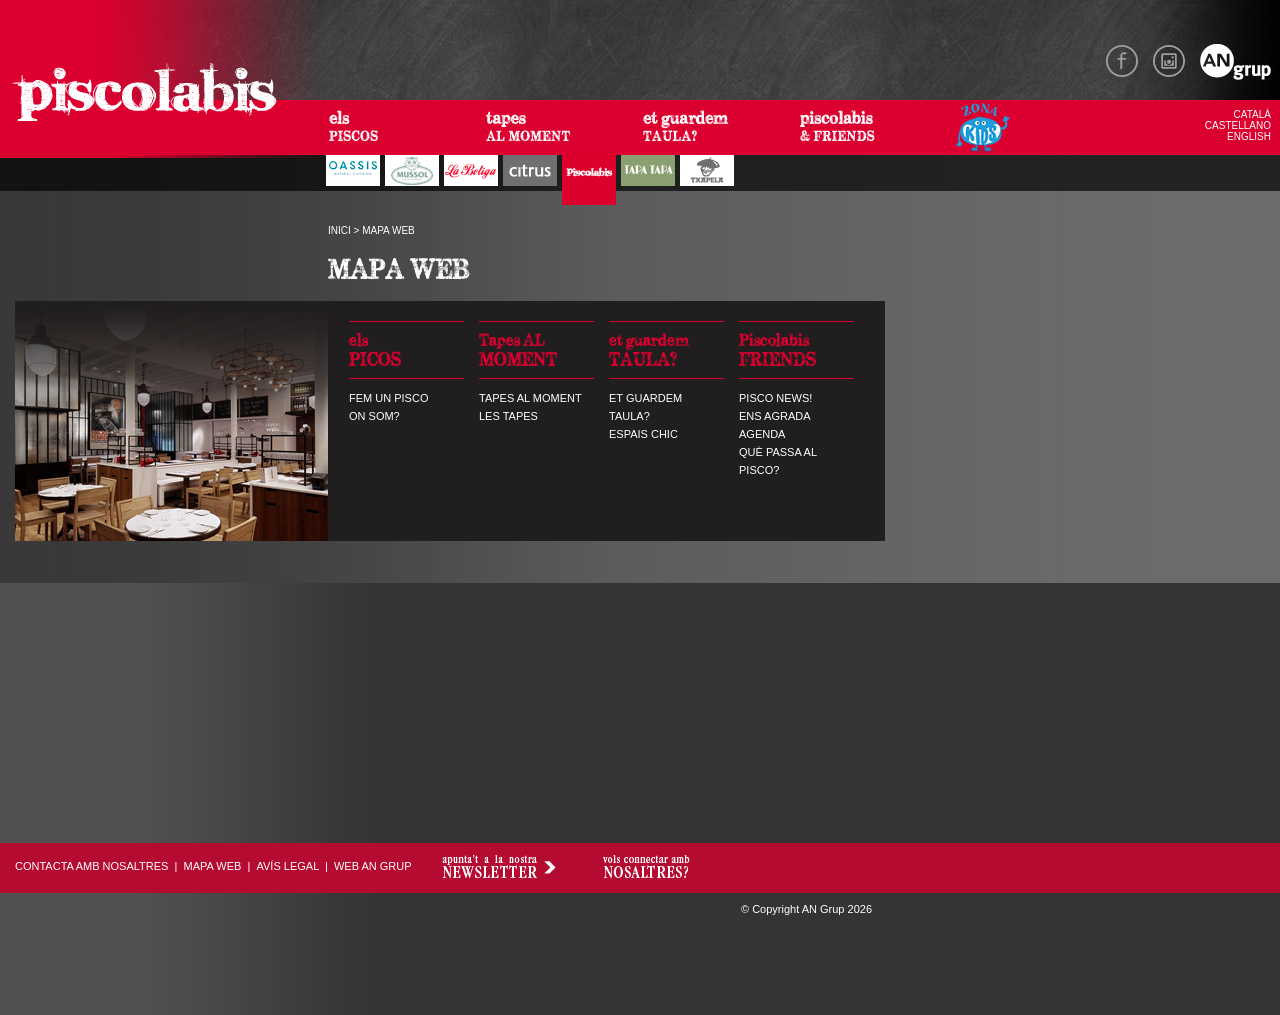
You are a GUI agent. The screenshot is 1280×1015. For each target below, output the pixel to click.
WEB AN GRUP (373, 866)
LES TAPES (508, 416)
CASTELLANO (1238, 125)
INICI (339, 230)
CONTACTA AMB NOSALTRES (91, 866)
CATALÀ (1252, 114)
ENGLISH (1249, 136)
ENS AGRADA (775, 416)
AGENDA (762, 434)
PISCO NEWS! (775, 398)
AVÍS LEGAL (287, 866)
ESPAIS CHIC (643, 434)
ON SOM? (374, 416)
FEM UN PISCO (388, 398)
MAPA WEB (213, 866)
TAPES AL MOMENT (530, 398)
